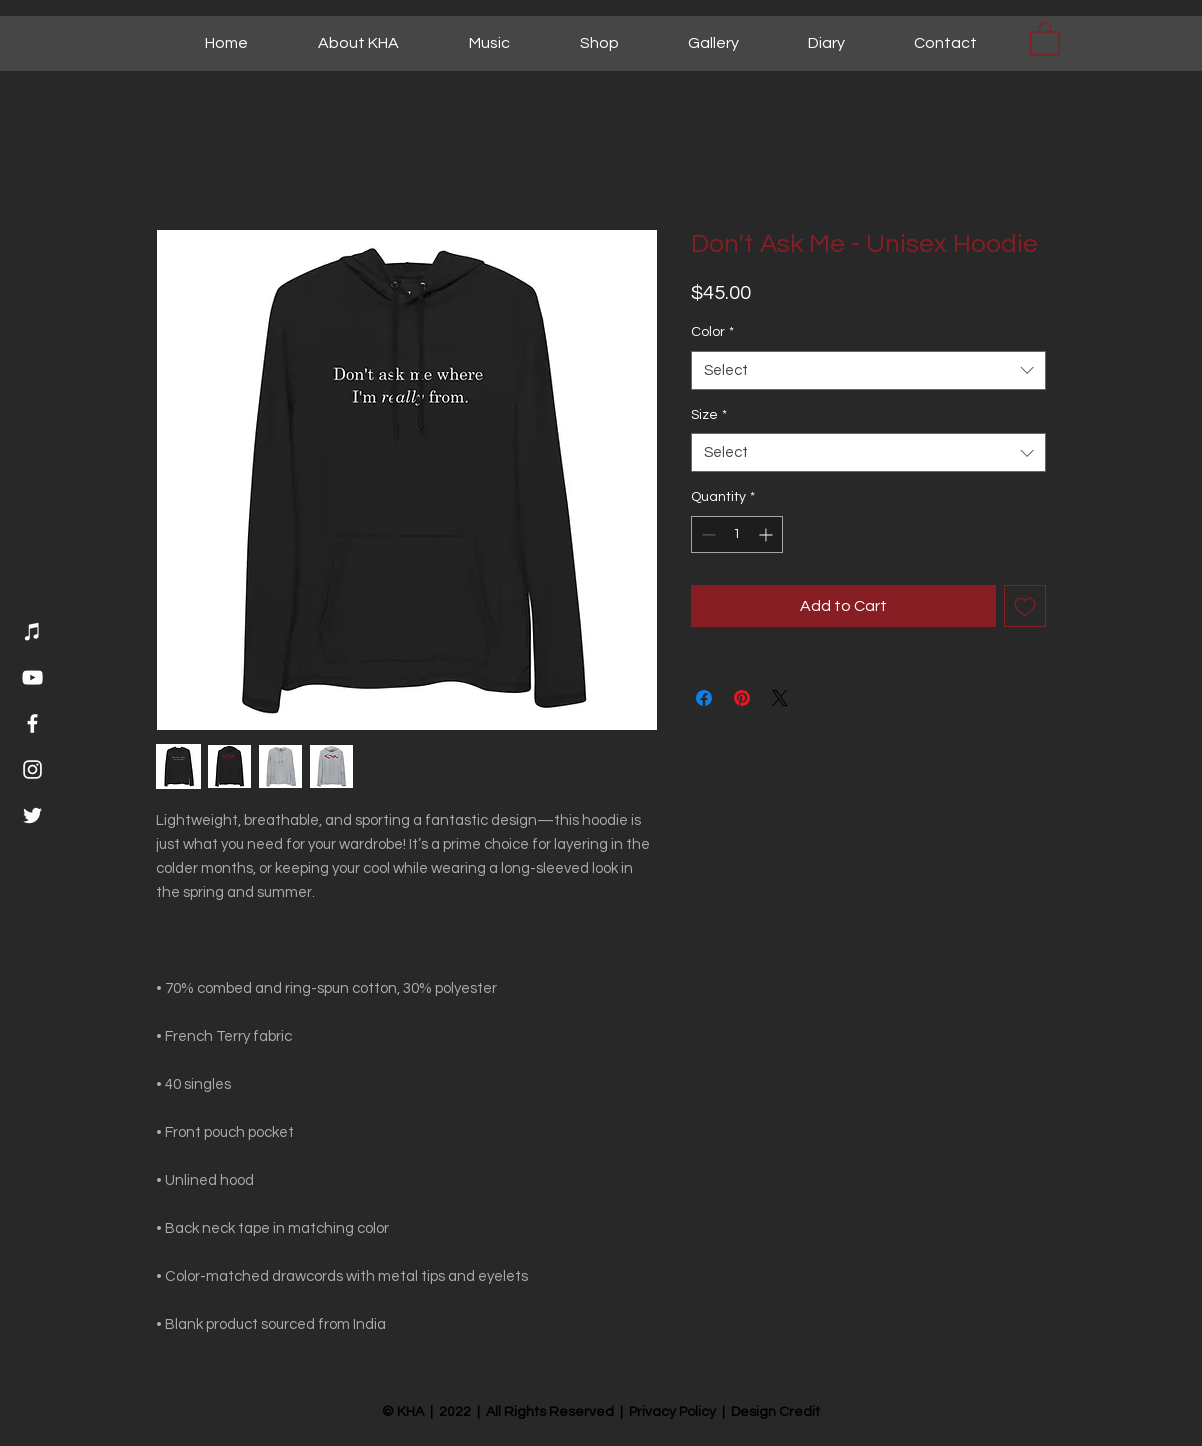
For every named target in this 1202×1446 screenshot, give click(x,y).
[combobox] (868, 370)
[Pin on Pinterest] (742, 698)
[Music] (32, 631)
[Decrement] (706, 534)
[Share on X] (780, 698)
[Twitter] (32, 815)
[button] (1045, 38)
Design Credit (775, 1412)
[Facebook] (32, 723)
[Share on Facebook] (704, 698)
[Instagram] (32, 769)
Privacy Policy (672, 1412)
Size (709, 415)
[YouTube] (32, 677)
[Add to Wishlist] (1025, 606)
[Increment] (767, 534)
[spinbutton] (737, 534)
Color (712, 332)
